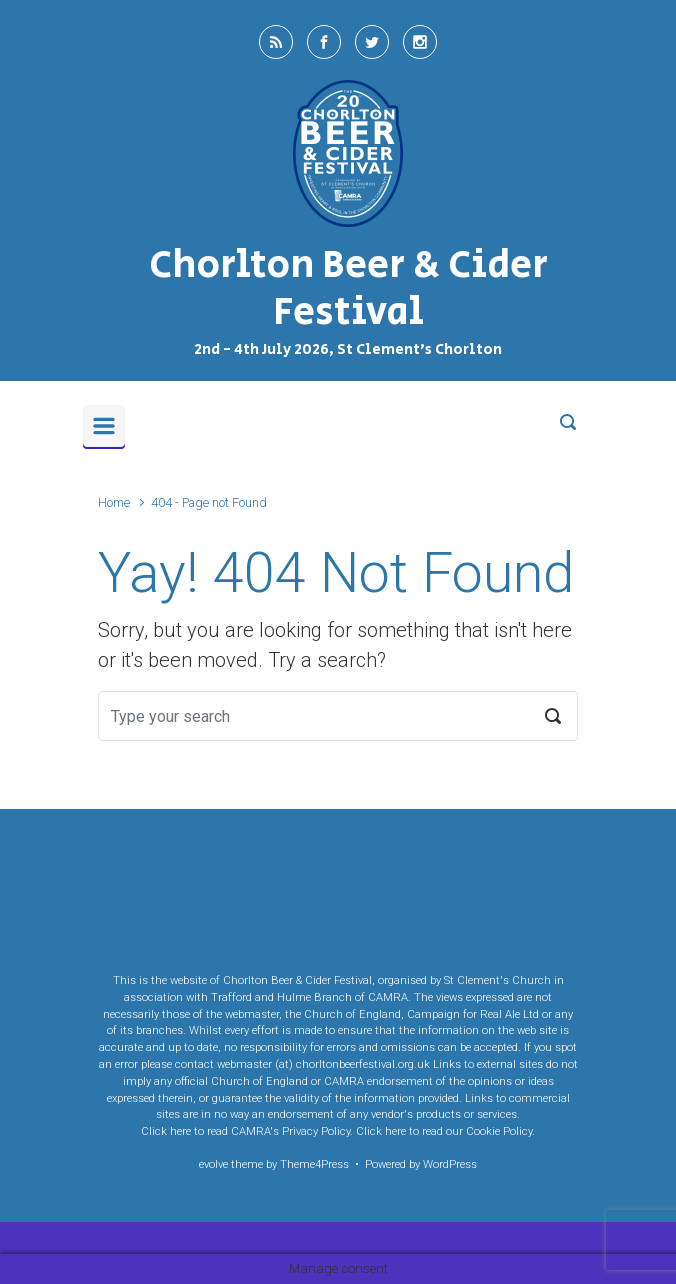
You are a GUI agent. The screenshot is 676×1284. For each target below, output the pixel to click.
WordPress (450, 1164)
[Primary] (104, 426)
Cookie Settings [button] (179, 884)
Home (114, 502)
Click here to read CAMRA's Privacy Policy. (247, 1131)
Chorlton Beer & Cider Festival (348, 289)
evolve (213, 1164)
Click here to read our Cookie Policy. (445, 1131)
